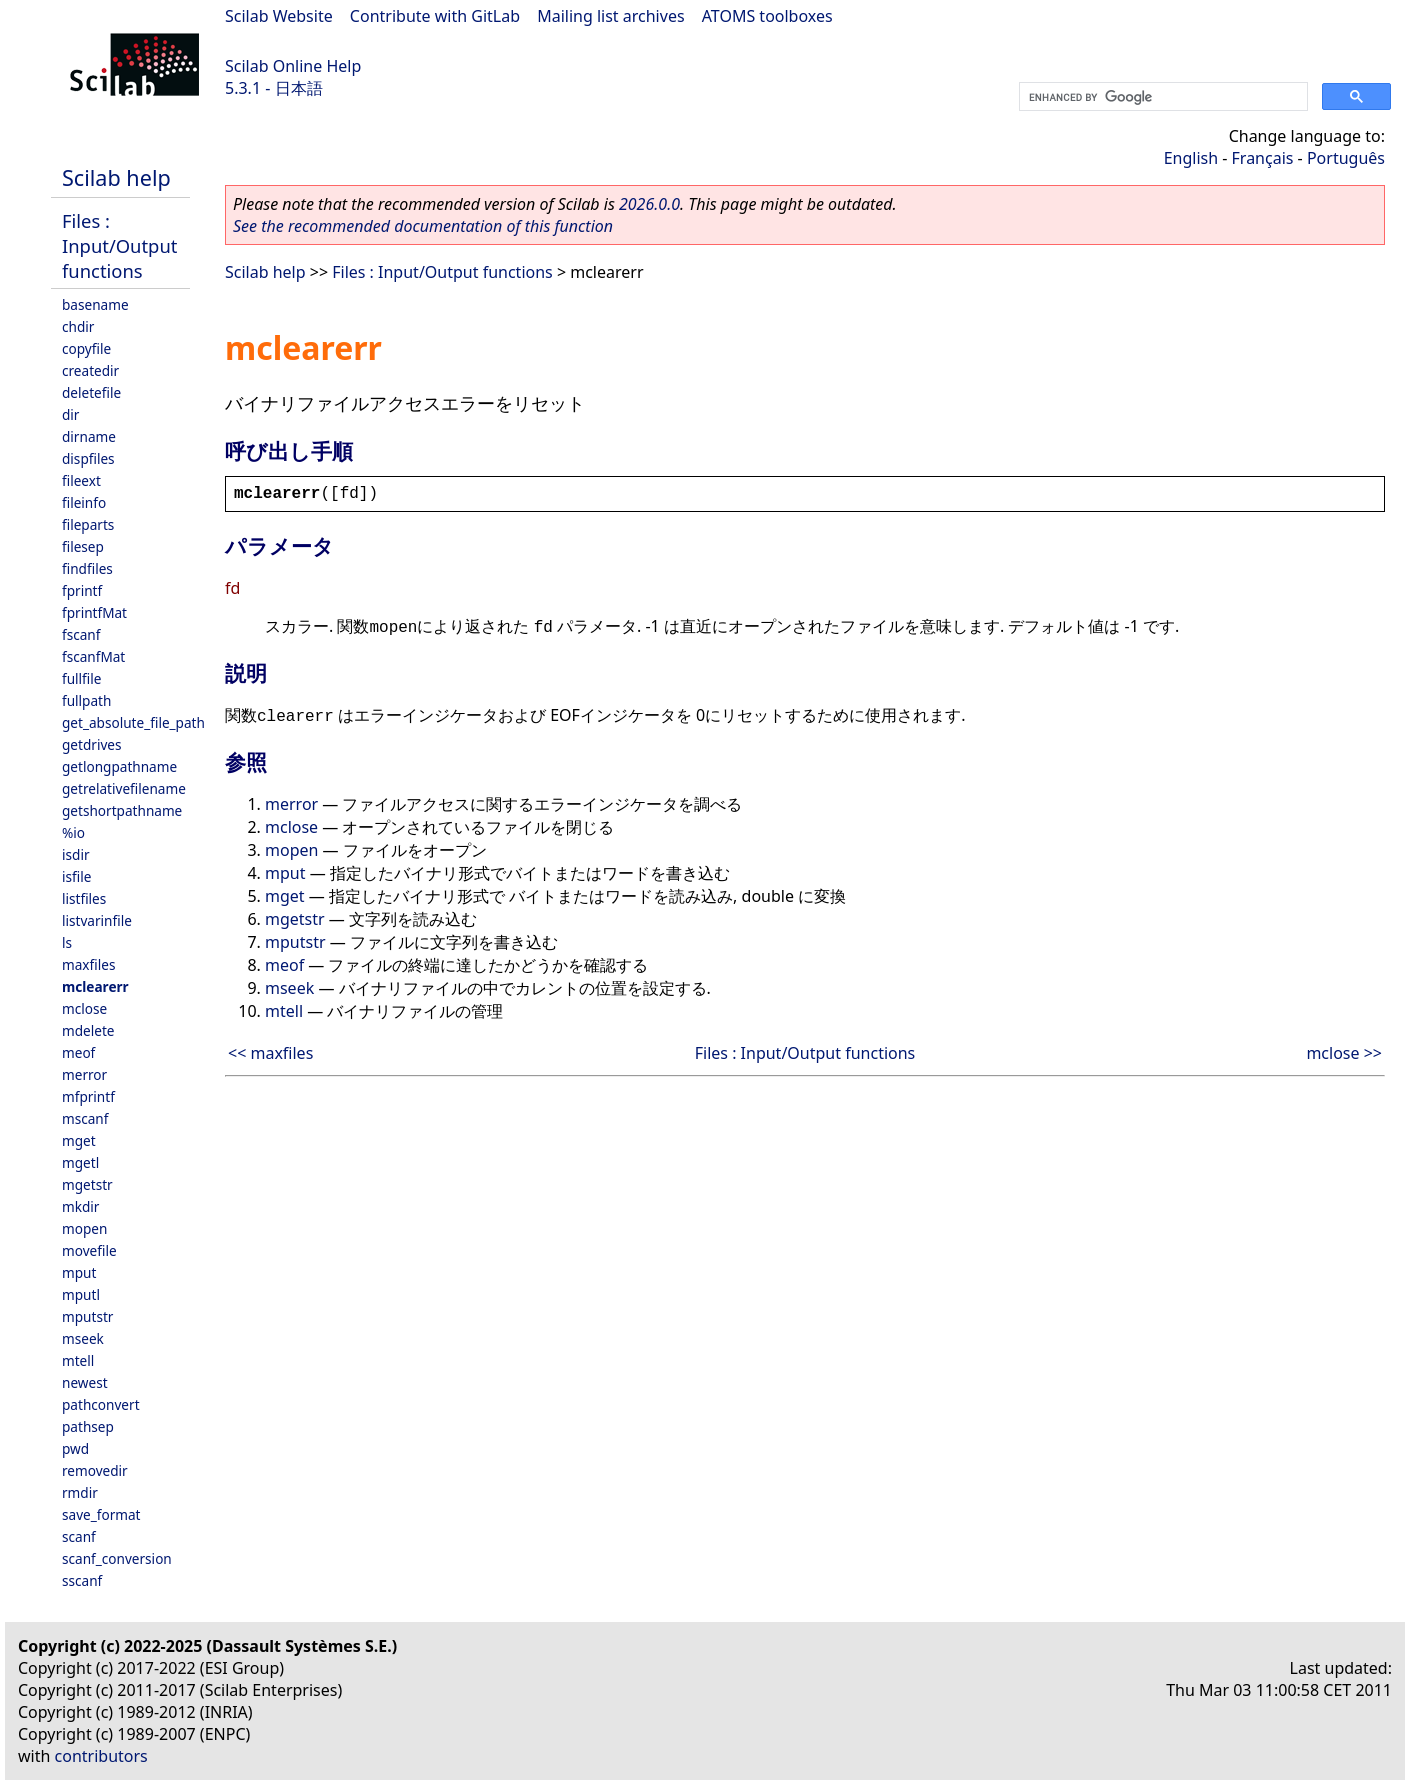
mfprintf (88, 1096)
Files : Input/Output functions (119, 245)
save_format (101, 1514)
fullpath (86, 700)
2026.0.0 (649, 204)
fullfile (81, 678)
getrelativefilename (124, 788)
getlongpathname (119, 766)
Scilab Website (279, 16)
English (1191, 158)
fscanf (81, 634)
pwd (75, 1448)
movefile (89, 1250)
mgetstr (87, 1184)
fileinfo (84, 502)
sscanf (82, 1580)
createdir (90, 370)
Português (1346, 158)
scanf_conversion (117, 1558)
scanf (79, 1536)
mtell (78, 1360)
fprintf (82, 590)
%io (73, 832)
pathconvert (101, 1404)
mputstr (87, 1316)
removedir (95, 1470)
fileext (81, 480)
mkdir (80, 1206)
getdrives (92, 744)
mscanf (85, 1118)
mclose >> (1344, 1053)
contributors (101, 1756)
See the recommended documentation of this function (423, 226)
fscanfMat (93, 656)
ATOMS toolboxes (767, 16)
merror (84, 1074)
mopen (84, 1228)
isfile (76, 876)
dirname (89, 436)
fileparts (88, 524)
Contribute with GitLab (435, 16)
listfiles (84, 898)
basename (95, 304)
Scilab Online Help (293, 66)
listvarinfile (97, 920)
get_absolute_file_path (133, 722)
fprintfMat (94, 612)
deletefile (91, 392)
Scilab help (116, 177)
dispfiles (88, 458)
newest (85, 1382)
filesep (83, 546)
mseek (83, 1338)
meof (78, 1052)
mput (79, 1272)
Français (1263, 158)
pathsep (88, 1426)
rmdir (80, 1492)
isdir (76, 854)
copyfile (86, 348)
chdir (78, 326)
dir (70, 414)
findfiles (87, 568)
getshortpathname (122, 810)
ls (67, 942)
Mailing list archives (610, 16)
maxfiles (88, 964)
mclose (84, 1008)
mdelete (88, 1030)
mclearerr (95, 986)
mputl (81, 1294)
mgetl (80, 1162)
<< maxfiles (270, 1053)
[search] (1161, 97)
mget (79, 1140)
